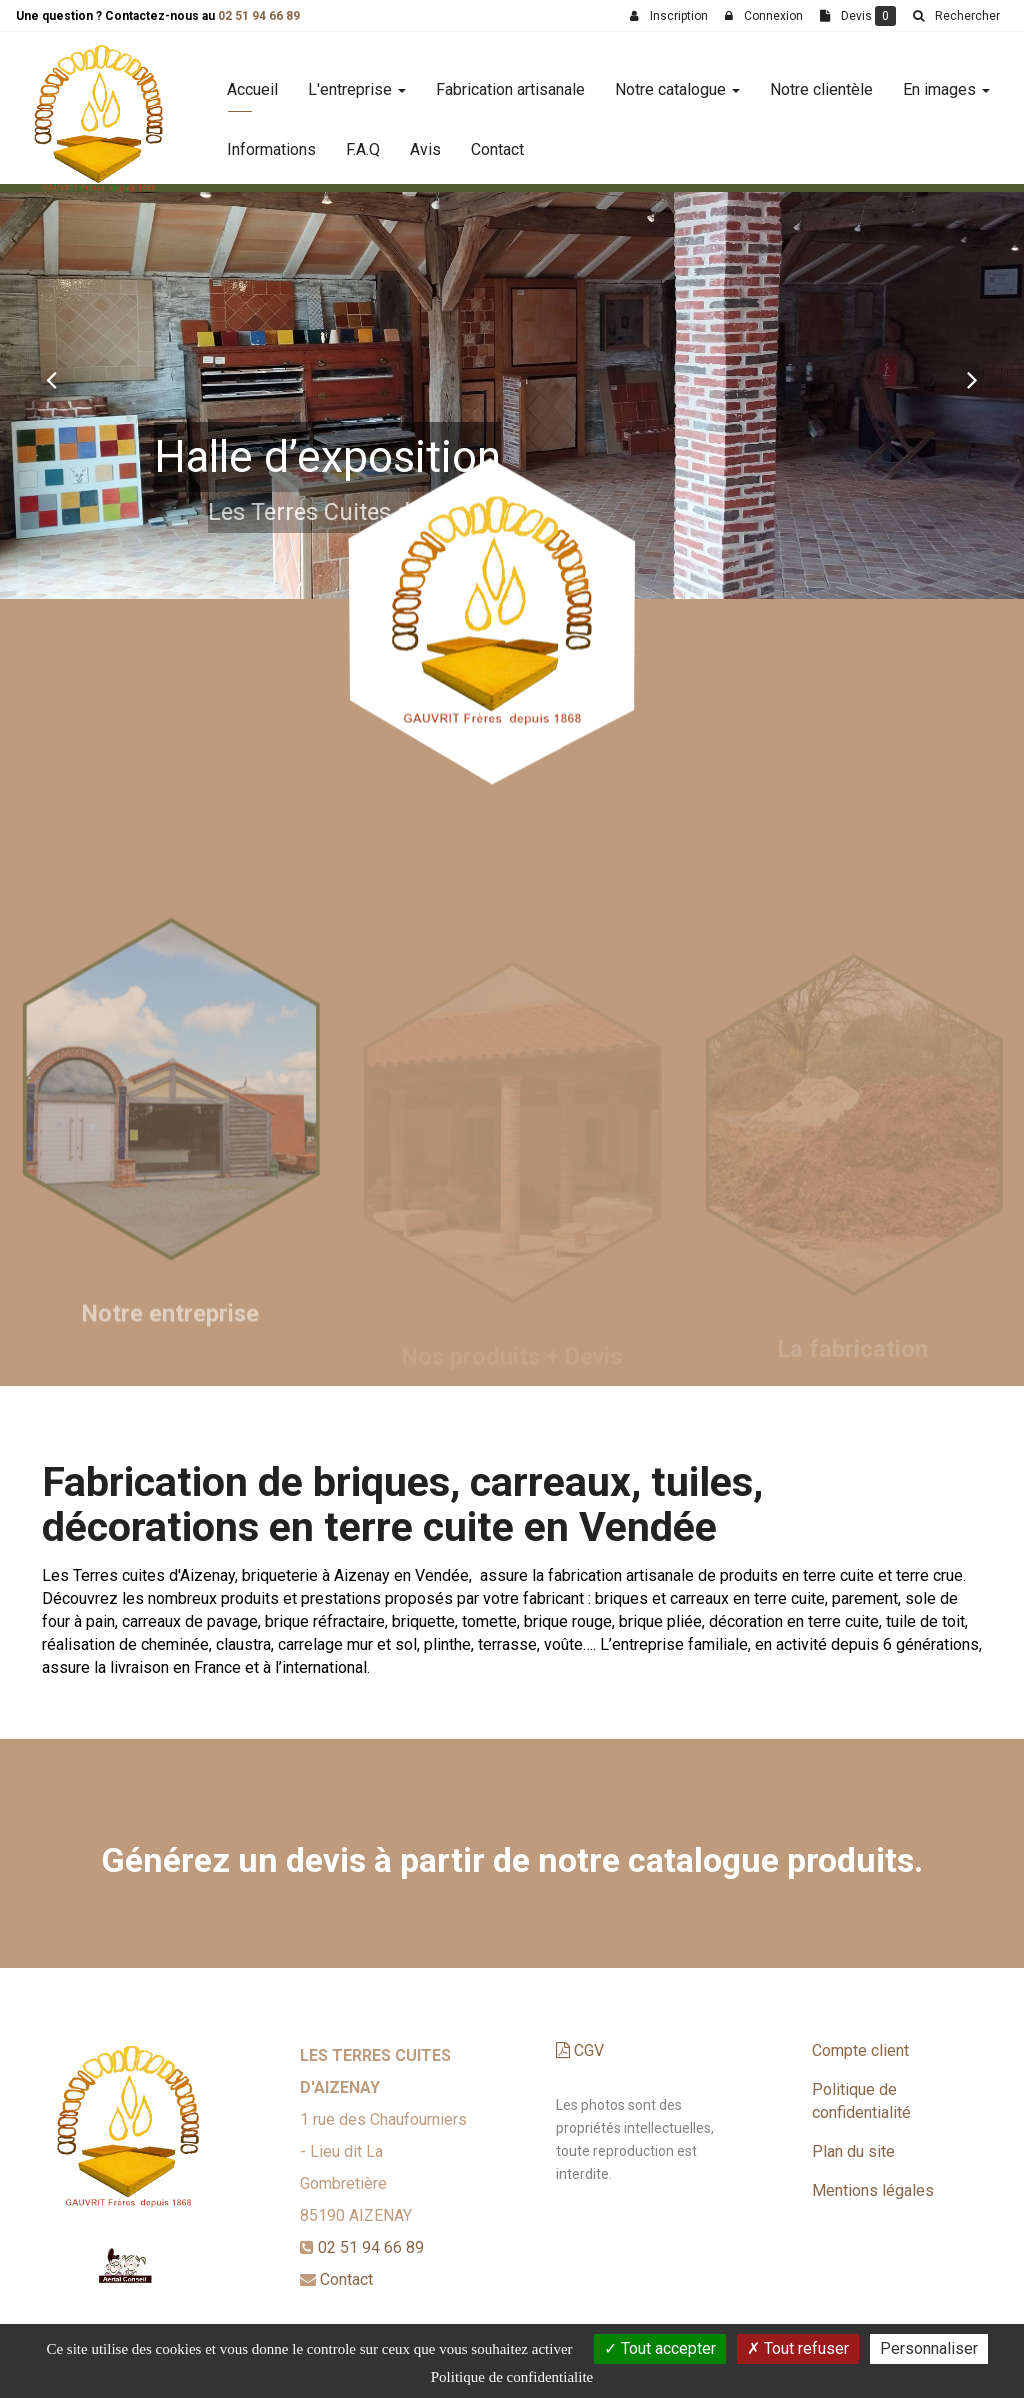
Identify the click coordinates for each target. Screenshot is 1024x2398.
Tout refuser (798, 2348)
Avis (425, 141)
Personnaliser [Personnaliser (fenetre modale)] (929, 2348)
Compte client (860, 2050)
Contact (497, 141)
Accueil (252, 81)
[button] (51, 379)
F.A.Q (363, 141)
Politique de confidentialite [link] (512, 2377)
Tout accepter (660, 2348)
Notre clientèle (821, 81)
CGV (580, 2050)
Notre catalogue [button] (677, 81)
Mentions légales (873, 2190)
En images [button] (946, 81)
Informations (271, 141)
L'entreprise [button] (357, 81)
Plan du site (853, 2151)
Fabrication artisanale (510, 81)
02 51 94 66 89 (259, 16)
